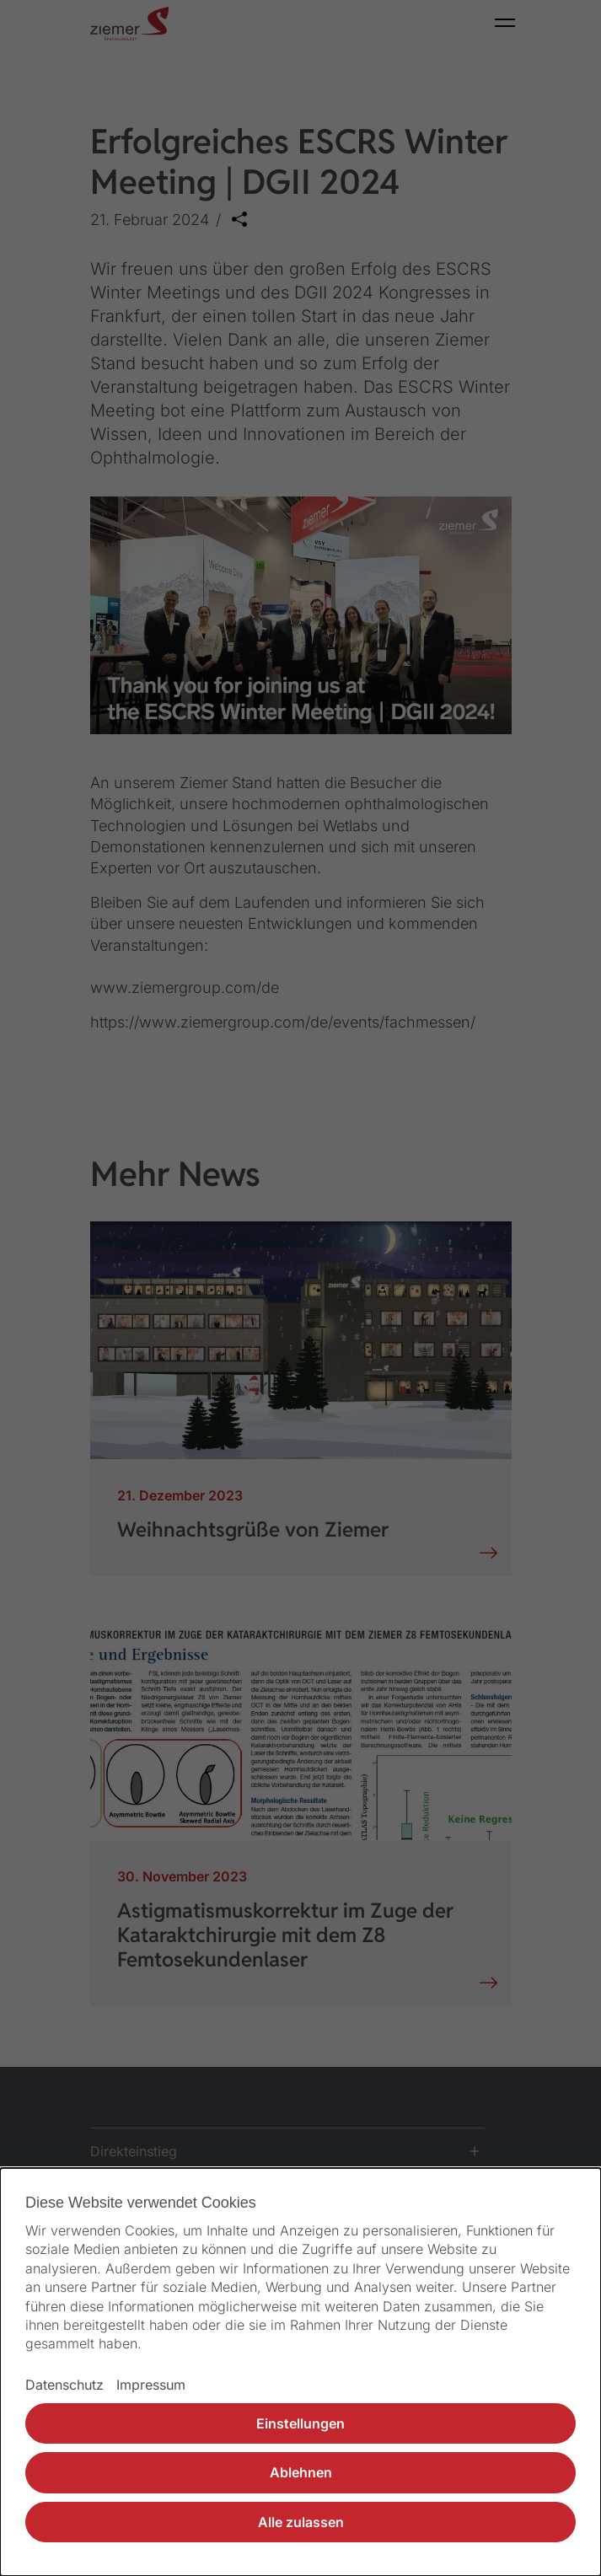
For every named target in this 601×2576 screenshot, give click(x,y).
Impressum (150, 2384)
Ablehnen (301, 2472)
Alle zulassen (301, 2522)
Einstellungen (300, 2423)
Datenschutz (64, 2384)
